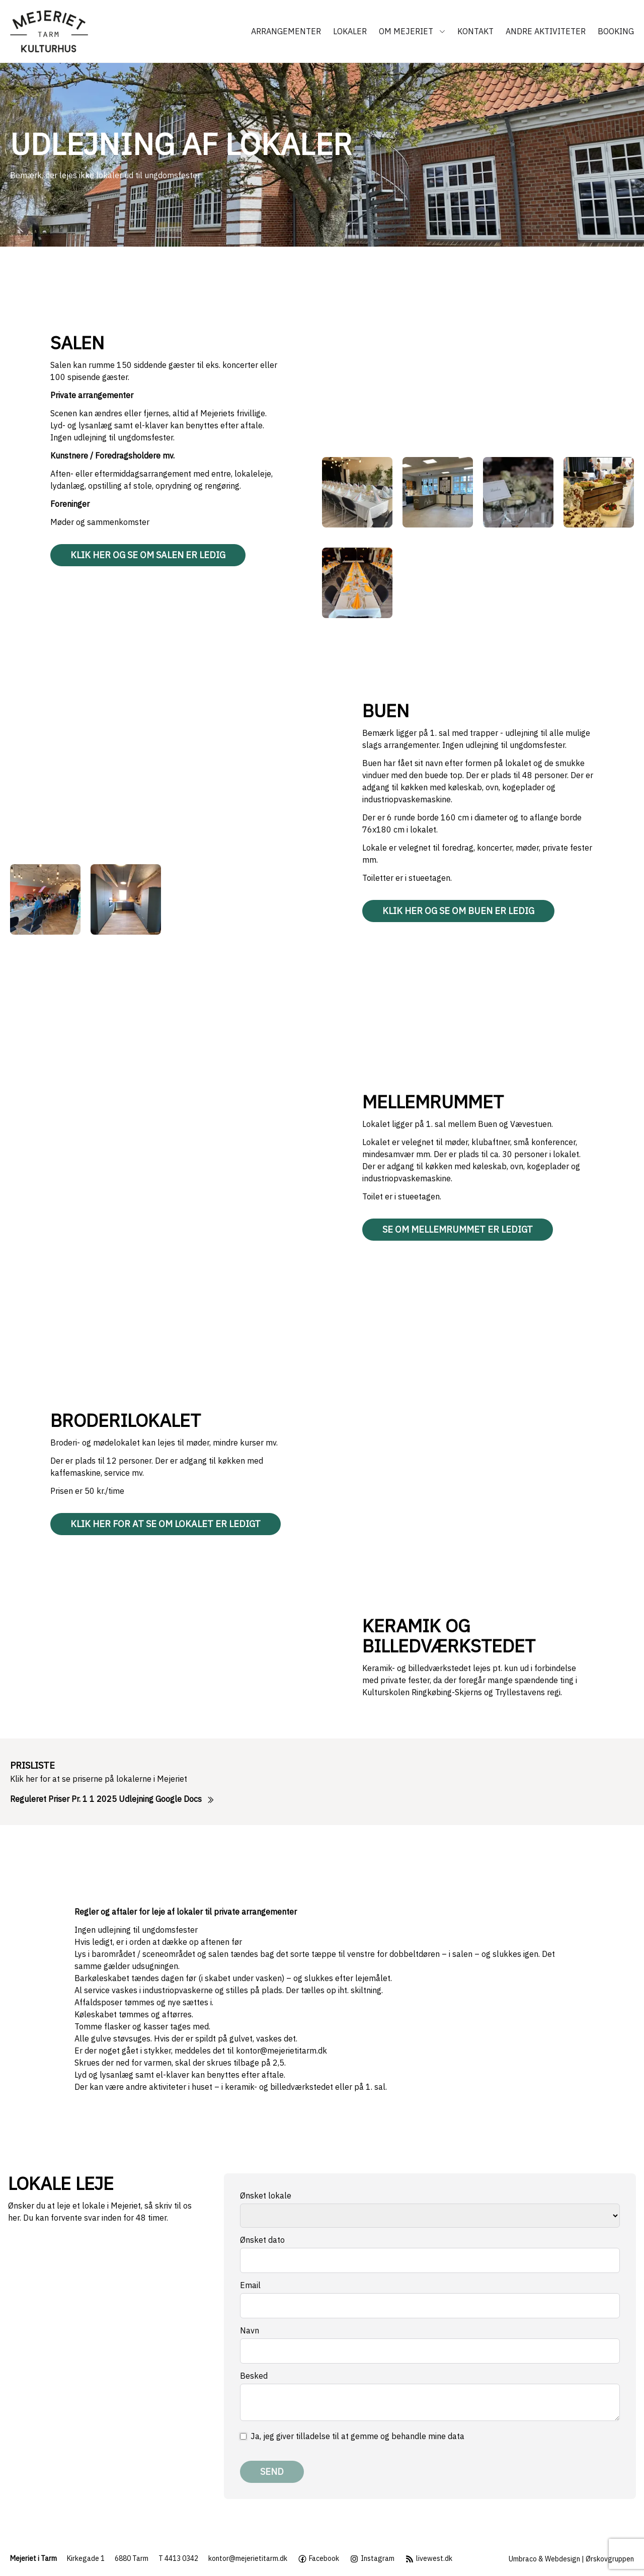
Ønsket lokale (265, 2195)
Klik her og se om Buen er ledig (458, 911)
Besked (254, 2376)
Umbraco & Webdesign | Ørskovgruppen (571, 2558)
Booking (616, 31)
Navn (249, 2330)
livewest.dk (428, 2559)
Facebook (318, 2559)
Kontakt (475, 31)
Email (250, 2285)
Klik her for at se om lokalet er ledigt (165, 1524)
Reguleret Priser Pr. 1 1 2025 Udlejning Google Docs (112, 1799)
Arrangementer (286, 31)
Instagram (371, 2559)
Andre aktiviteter (546, 31)
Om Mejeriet (412, 31)
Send (272, 2471)
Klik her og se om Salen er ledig (147, 555)
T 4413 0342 (178, 2558)
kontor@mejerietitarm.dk (281, 2050)
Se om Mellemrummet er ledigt (457, 1229)
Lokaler (350, 31)
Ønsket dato (262, 2240)
